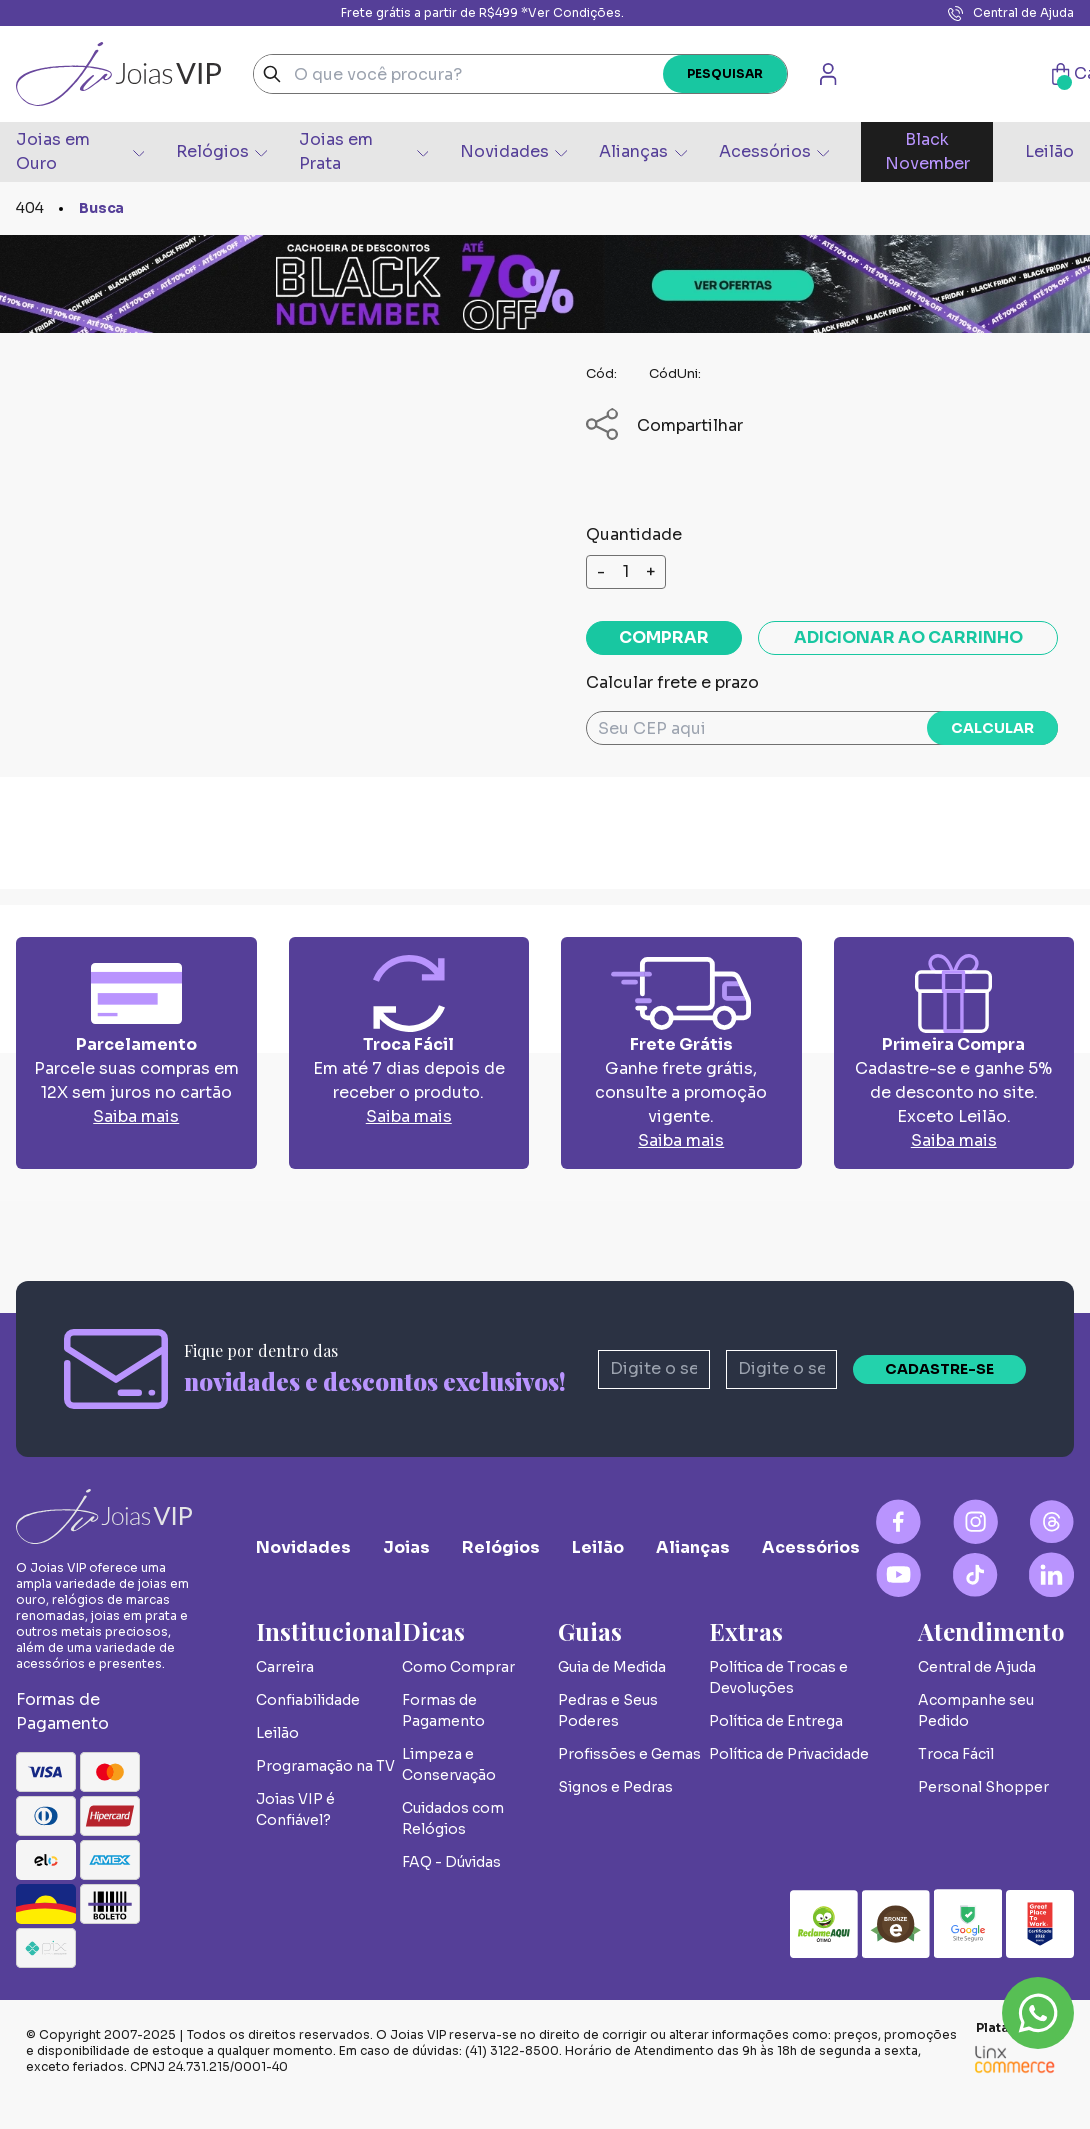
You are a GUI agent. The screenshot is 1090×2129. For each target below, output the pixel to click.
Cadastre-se (939, 1369)
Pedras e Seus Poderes (608, 1710)
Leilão (1049, 151)
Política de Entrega (776, 1721)
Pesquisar (725, 73)
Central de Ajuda (1011, 13)
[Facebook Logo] (898, 1521)
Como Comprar (458, 1667)
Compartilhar (664, 425)
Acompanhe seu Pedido (976, 1710)
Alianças (642, 151)
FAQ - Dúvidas (451, 1862)
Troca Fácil (956, 1754)
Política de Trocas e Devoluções (778, 1677)
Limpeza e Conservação (449, 1764)
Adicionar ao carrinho (908, 637)
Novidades (513, 151)
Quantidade (634, 534)
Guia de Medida (612, 1667)
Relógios (221, 151)
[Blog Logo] (1051, 1521)
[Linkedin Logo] (1051, 1574)
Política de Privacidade (789, 1754)
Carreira (285, 1667)
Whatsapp (1038, 2013)
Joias (406, 1547)
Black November (927, 151)
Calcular (992, 728)
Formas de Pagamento (443, 1710)
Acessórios (774, 151)
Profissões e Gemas (629, 1754)
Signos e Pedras (615, 1787)
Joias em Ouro (80, 151)
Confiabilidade (308, 1700)
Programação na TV (325, 1766)
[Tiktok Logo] (975, 1574)
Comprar (664, 637)
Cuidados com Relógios (453, 1818)
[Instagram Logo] (975, 1521)
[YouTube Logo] (898, 1574)
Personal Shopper (983, 1787)
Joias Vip (118, 74)
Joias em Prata (363, 151)
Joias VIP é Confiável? (295, 1809)
